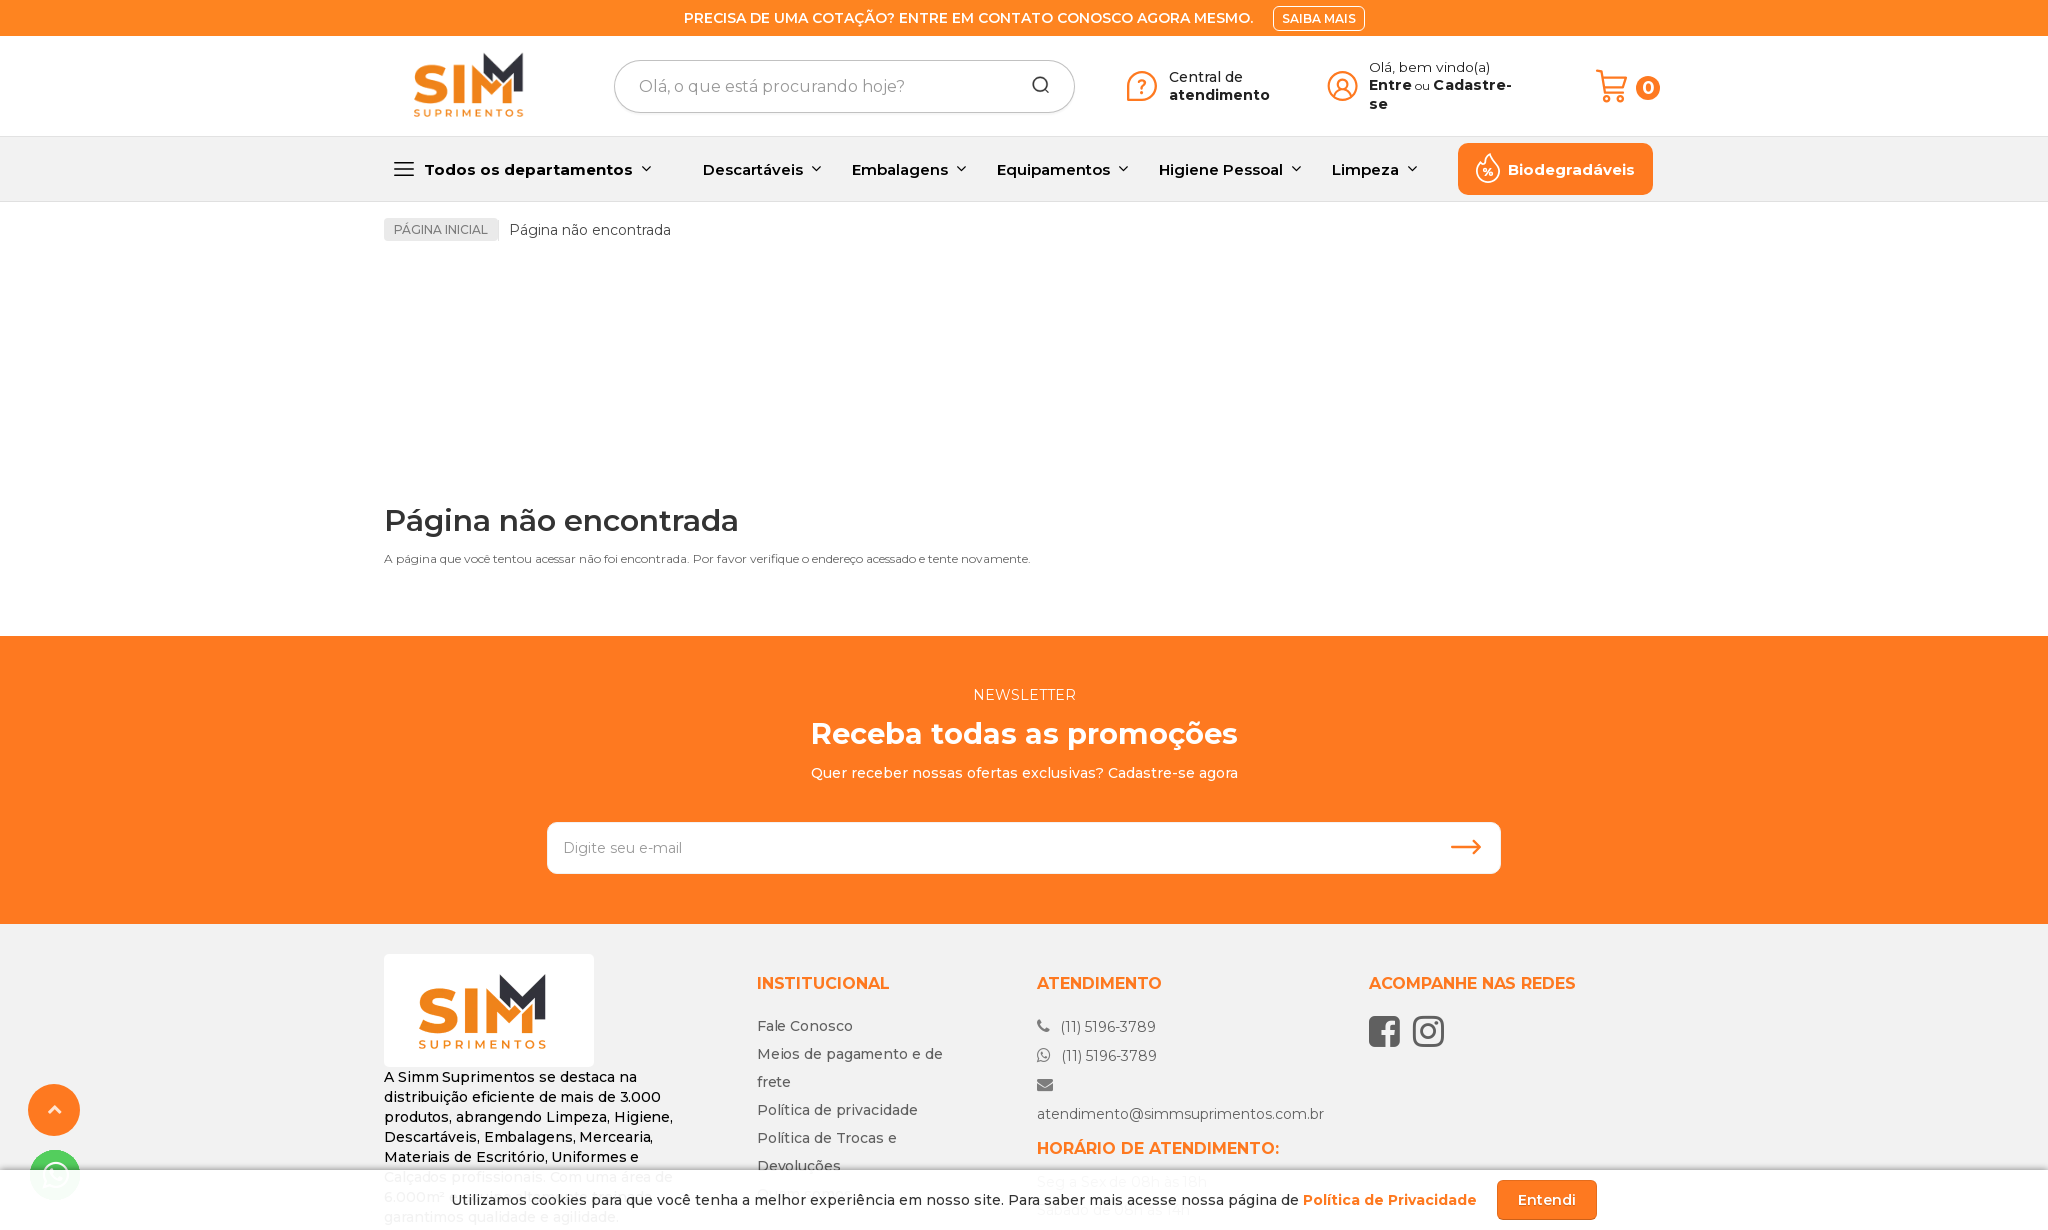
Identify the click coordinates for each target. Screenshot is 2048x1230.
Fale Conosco (805, 916)
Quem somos (804, 1084)
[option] (544, 322)
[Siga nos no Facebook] (1389, 921)
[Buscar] (1034, 86)
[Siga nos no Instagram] (1433, 921)
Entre (1390, 85)
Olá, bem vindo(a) (1430, 67)
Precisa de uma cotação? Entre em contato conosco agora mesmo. (968, 18)
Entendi (1547, 1200)
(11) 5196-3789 (1096, 917)
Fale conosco (1121, 1149)
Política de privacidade (837, 1000)
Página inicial (441, 229)
